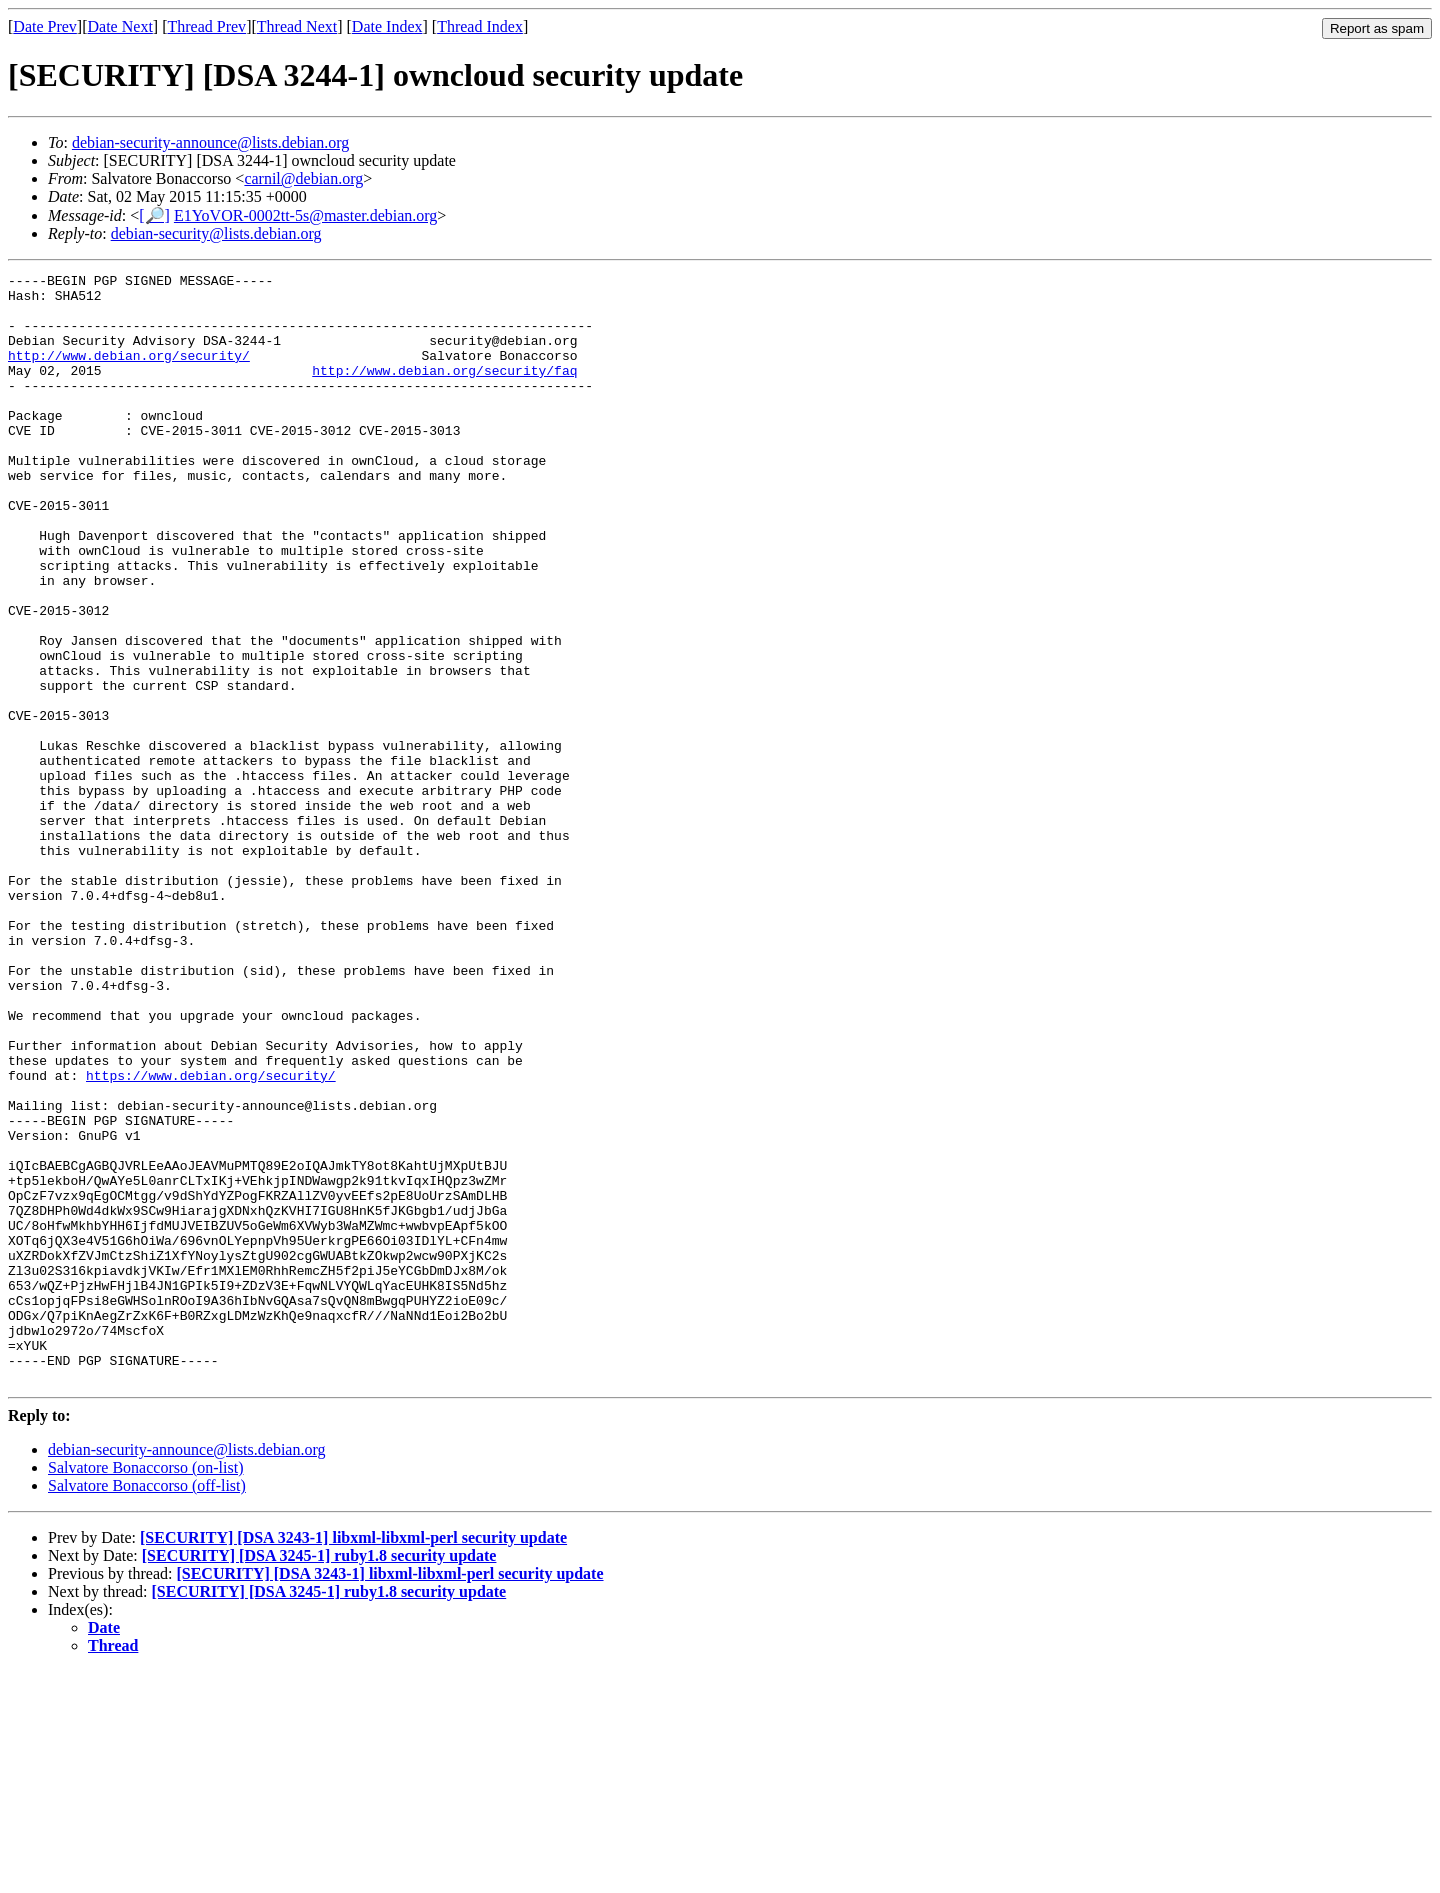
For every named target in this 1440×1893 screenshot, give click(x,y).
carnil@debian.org (303, 178)
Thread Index (480, 26)
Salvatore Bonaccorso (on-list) (146, 1689)
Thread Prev (206, 26)
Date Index (387, 26)
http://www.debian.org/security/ (129, 373)
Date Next (120, 26)
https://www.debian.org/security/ (211, 1237)
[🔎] (154, 215)
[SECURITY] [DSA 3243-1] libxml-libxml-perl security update (353, 1759)
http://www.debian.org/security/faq (444, 391)
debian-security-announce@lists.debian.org (210, 142)
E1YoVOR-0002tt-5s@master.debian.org (305, 215)
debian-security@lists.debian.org (216, 233)
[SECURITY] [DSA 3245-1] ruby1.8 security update (319, 1777)
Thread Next (297, 26)
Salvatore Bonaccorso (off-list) (147, 1707)
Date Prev (45, 26)
